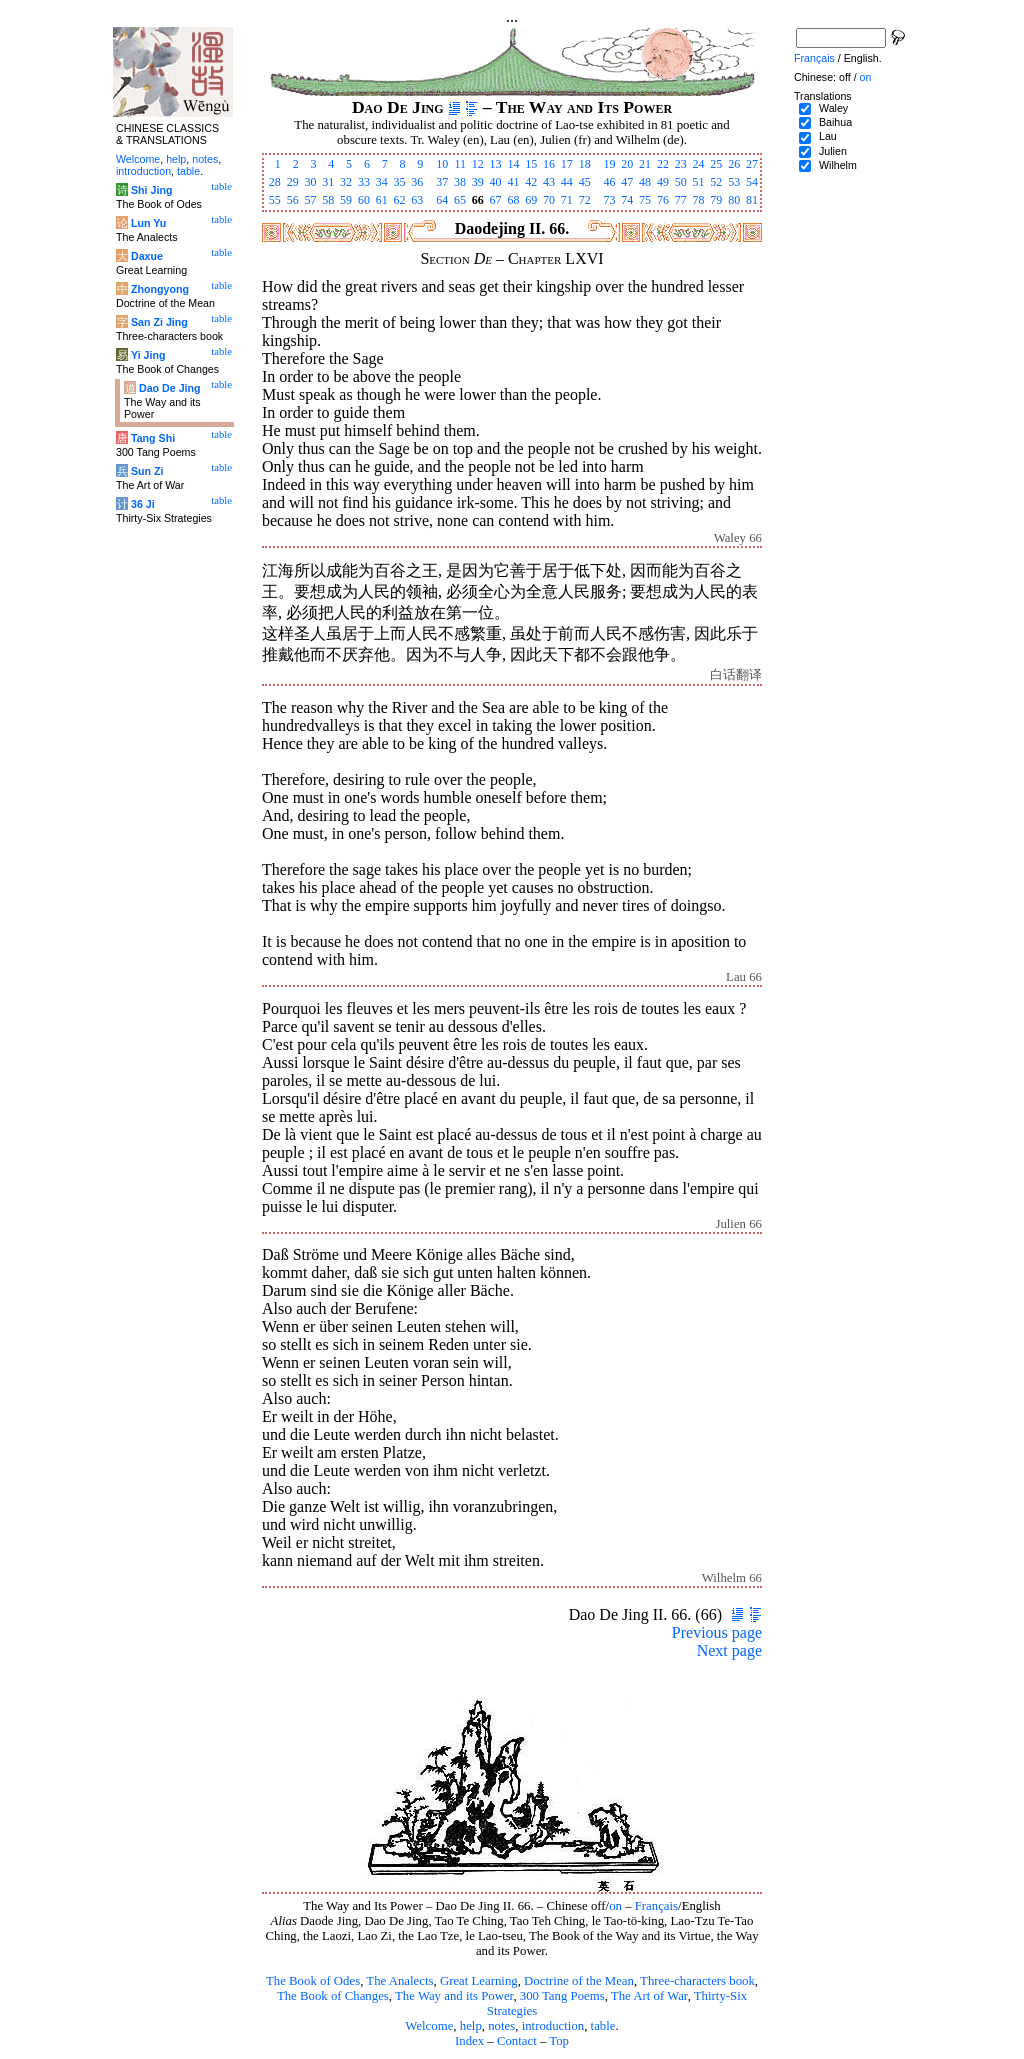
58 (328, 200)
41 (513, 182)
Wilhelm (838, 165)
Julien (833, 151)
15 (531, 164)
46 (609, 182)
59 (346, 200)
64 (442, 200)
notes (501, 2026)
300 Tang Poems (562, 1996)
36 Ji (143, 504)
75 (645, 200)
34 (382, 182)
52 (716, 182)
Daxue (147, 256)
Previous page (717, 1632)
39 (478, 182)
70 (549, 200)
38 (460, 182)
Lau (828, 136)
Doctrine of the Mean (579, 1981)
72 (585, 200)
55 (275, 200)
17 (567, 164)
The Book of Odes (313, 1981)
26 (734, 164)
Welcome (429, 2026)
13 (496, 164)
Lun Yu (148, 223)
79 (716, 200)
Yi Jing (148, 355)
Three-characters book (697, 1981)
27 (752, 164)
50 (681, 182)
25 (716, 164)
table (603, 2026)
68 (513, 200)
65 (460, 200)
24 (699, 164)
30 (310, 182)
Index (469, 2041)
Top (559, 2041)
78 (699, 200)
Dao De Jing (170, 388)
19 (609, 164)
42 (531, 182)
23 (681, 164)
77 (681, 200)
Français (656, 1906)
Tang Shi (153, 438)
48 (645, 182)
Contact (517, 2041)
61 (382, 200)
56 (293, 200)
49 (663, 182)
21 (645, 164)
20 (627, 164)
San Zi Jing (159, 322)
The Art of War (649, 1996)
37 (442, 182)
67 (496, 200)
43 (549, 182)
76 (663, 200)
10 (442, 164)
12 (478, 164)
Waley (833, 108)
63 (417, 200)
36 (417, 182)
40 (496, 182)
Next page (729, 1650)
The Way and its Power (454, 1996)
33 (364, 182)
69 (531, 200)
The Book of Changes (333, 1996)
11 (460, 164)
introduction (553, 2026)
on (615, 1906)
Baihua (835, 122)
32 (346, 182)
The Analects (399, 1981)
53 (734, 182)
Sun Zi (147, 471)
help (471, 2026)
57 (310, 200)
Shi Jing (151, 190)
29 (293, 182)
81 (752, 200)
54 (752, 182)
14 (513, 164)
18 (585, 164)
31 (328, 182)
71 (567, 200)
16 (549, 164)
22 (663, 164)
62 (400, 200)
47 (627, 182)
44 (567, 182)
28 (275, 182)
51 (699, 182)
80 (734, 200)
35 (400, 182)
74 (627, 200)
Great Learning (479, 1981)
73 (609, 200)
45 (585, 182)
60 (364, 200)
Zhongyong (160, 289)
